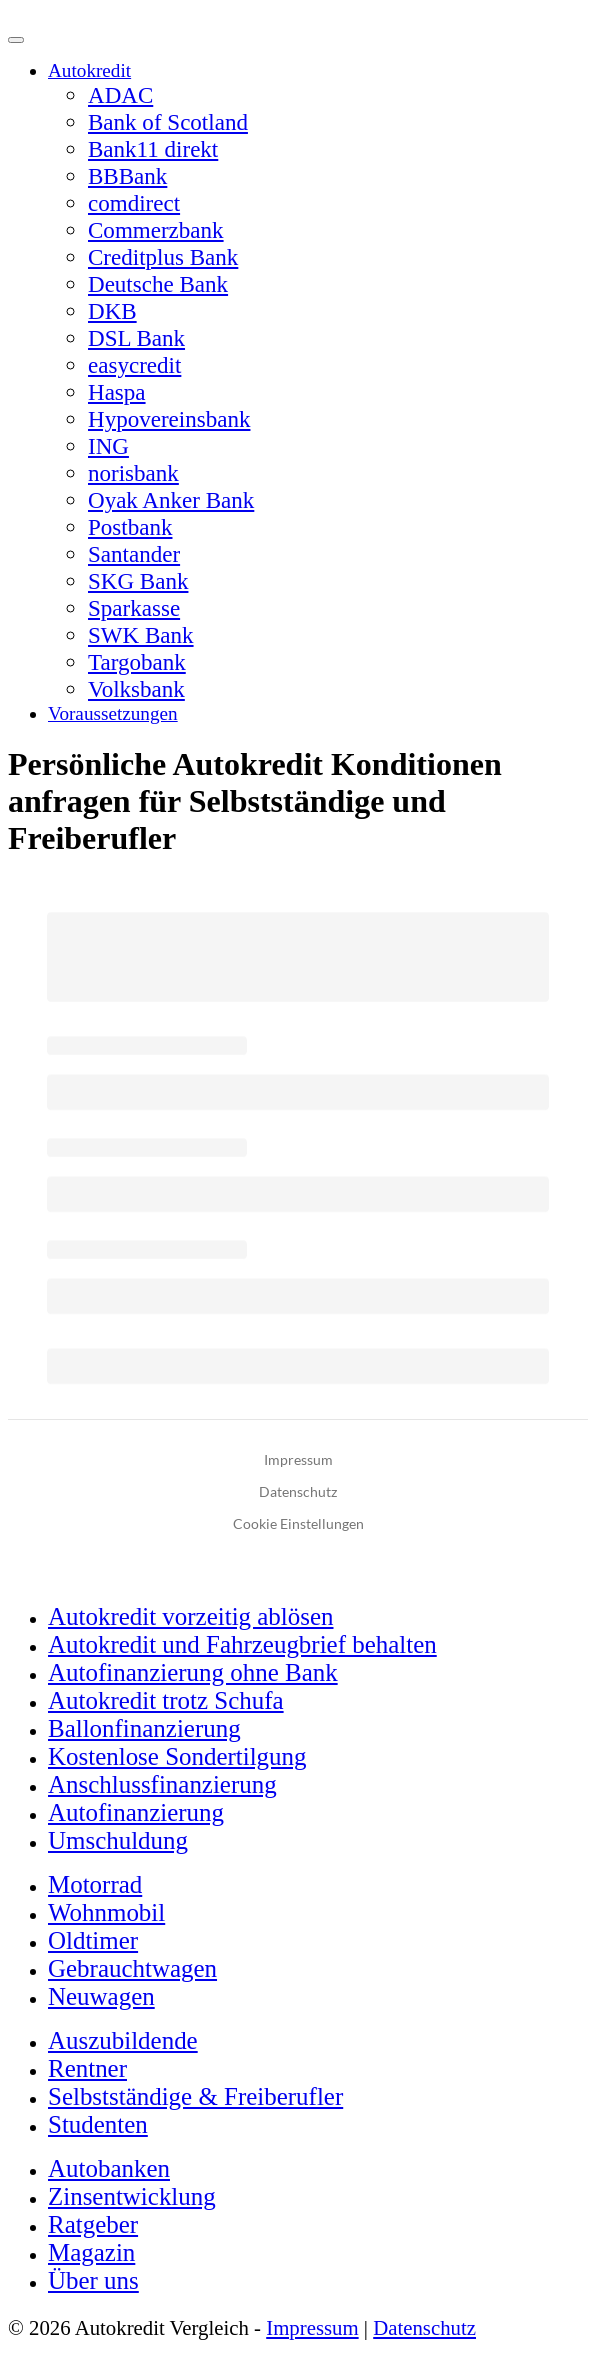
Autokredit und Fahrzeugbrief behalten (242, 1644)
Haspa (117, 392)
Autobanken (109, 2168)
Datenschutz (424, 2327)
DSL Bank (136, 338)
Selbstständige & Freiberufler (195, 2096)
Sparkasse (134, 608)
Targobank (137, 662)
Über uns (93, 2280)
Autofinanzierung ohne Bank (193, 1672)
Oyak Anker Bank (171, 500)
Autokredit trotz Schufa (166, 1700)
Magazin (91, 2252)
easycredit (134, 365)
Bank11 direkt (153, 149)
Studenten (98, 2124)
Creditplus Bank (163, 257)
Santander (134, 554)
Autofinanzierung (136, 1812)
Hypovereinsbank (169, 419)
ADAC (120, 95)
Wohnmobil (106, 1912)
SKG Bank (138, 581)
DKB (112, 311)
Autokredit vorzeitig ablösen (191, 1616)
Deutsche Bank (158, 284)
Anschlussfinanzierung (162, 1784)
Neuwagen (101, 1996)
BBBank (127, 176)
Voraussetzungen (113, 713)
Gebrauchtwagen (132, 1968)
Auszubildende (123, 2040)
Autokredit (89, 70)
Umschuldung (118, 1840)
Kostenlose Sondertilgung (177, 1756)
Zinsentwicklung (132, 2196)
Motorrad (95, 1884)
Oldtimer (93, 1940)
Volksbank (136, 689)
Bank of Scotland (168, 122)
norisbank (133, 473)
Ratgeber (93, 2224)
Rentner (87, 2068)
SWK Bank (141, 635)
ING (108, 446)
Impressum (312, 2327)
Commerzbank (156, 230)
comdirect (134, 203)
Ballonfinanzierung (144, 1728)
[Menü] (16, 40)
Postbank (130, 527)
